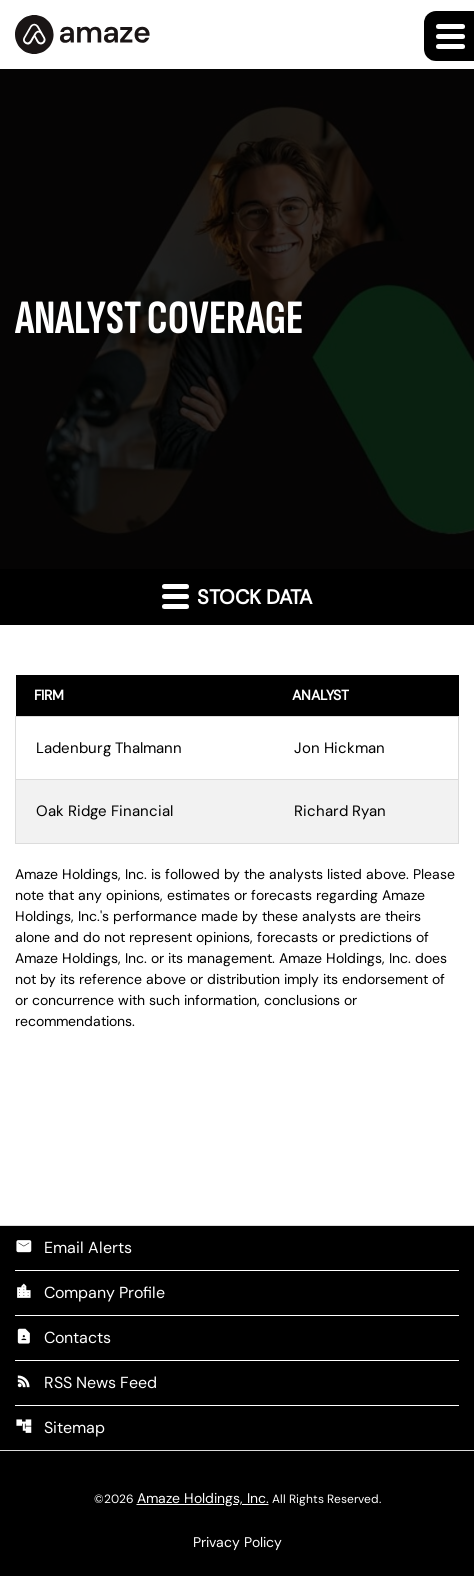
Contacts (63, 1337)
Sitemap (60, 1427)
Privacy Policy (237, 1542)
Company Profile (90, 1292)
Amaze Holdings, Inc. (203, 1498)
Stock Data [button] (237, 596)
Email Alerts (73, 1247)
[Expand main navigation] (449, 36)
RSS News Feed (86, 1382)
